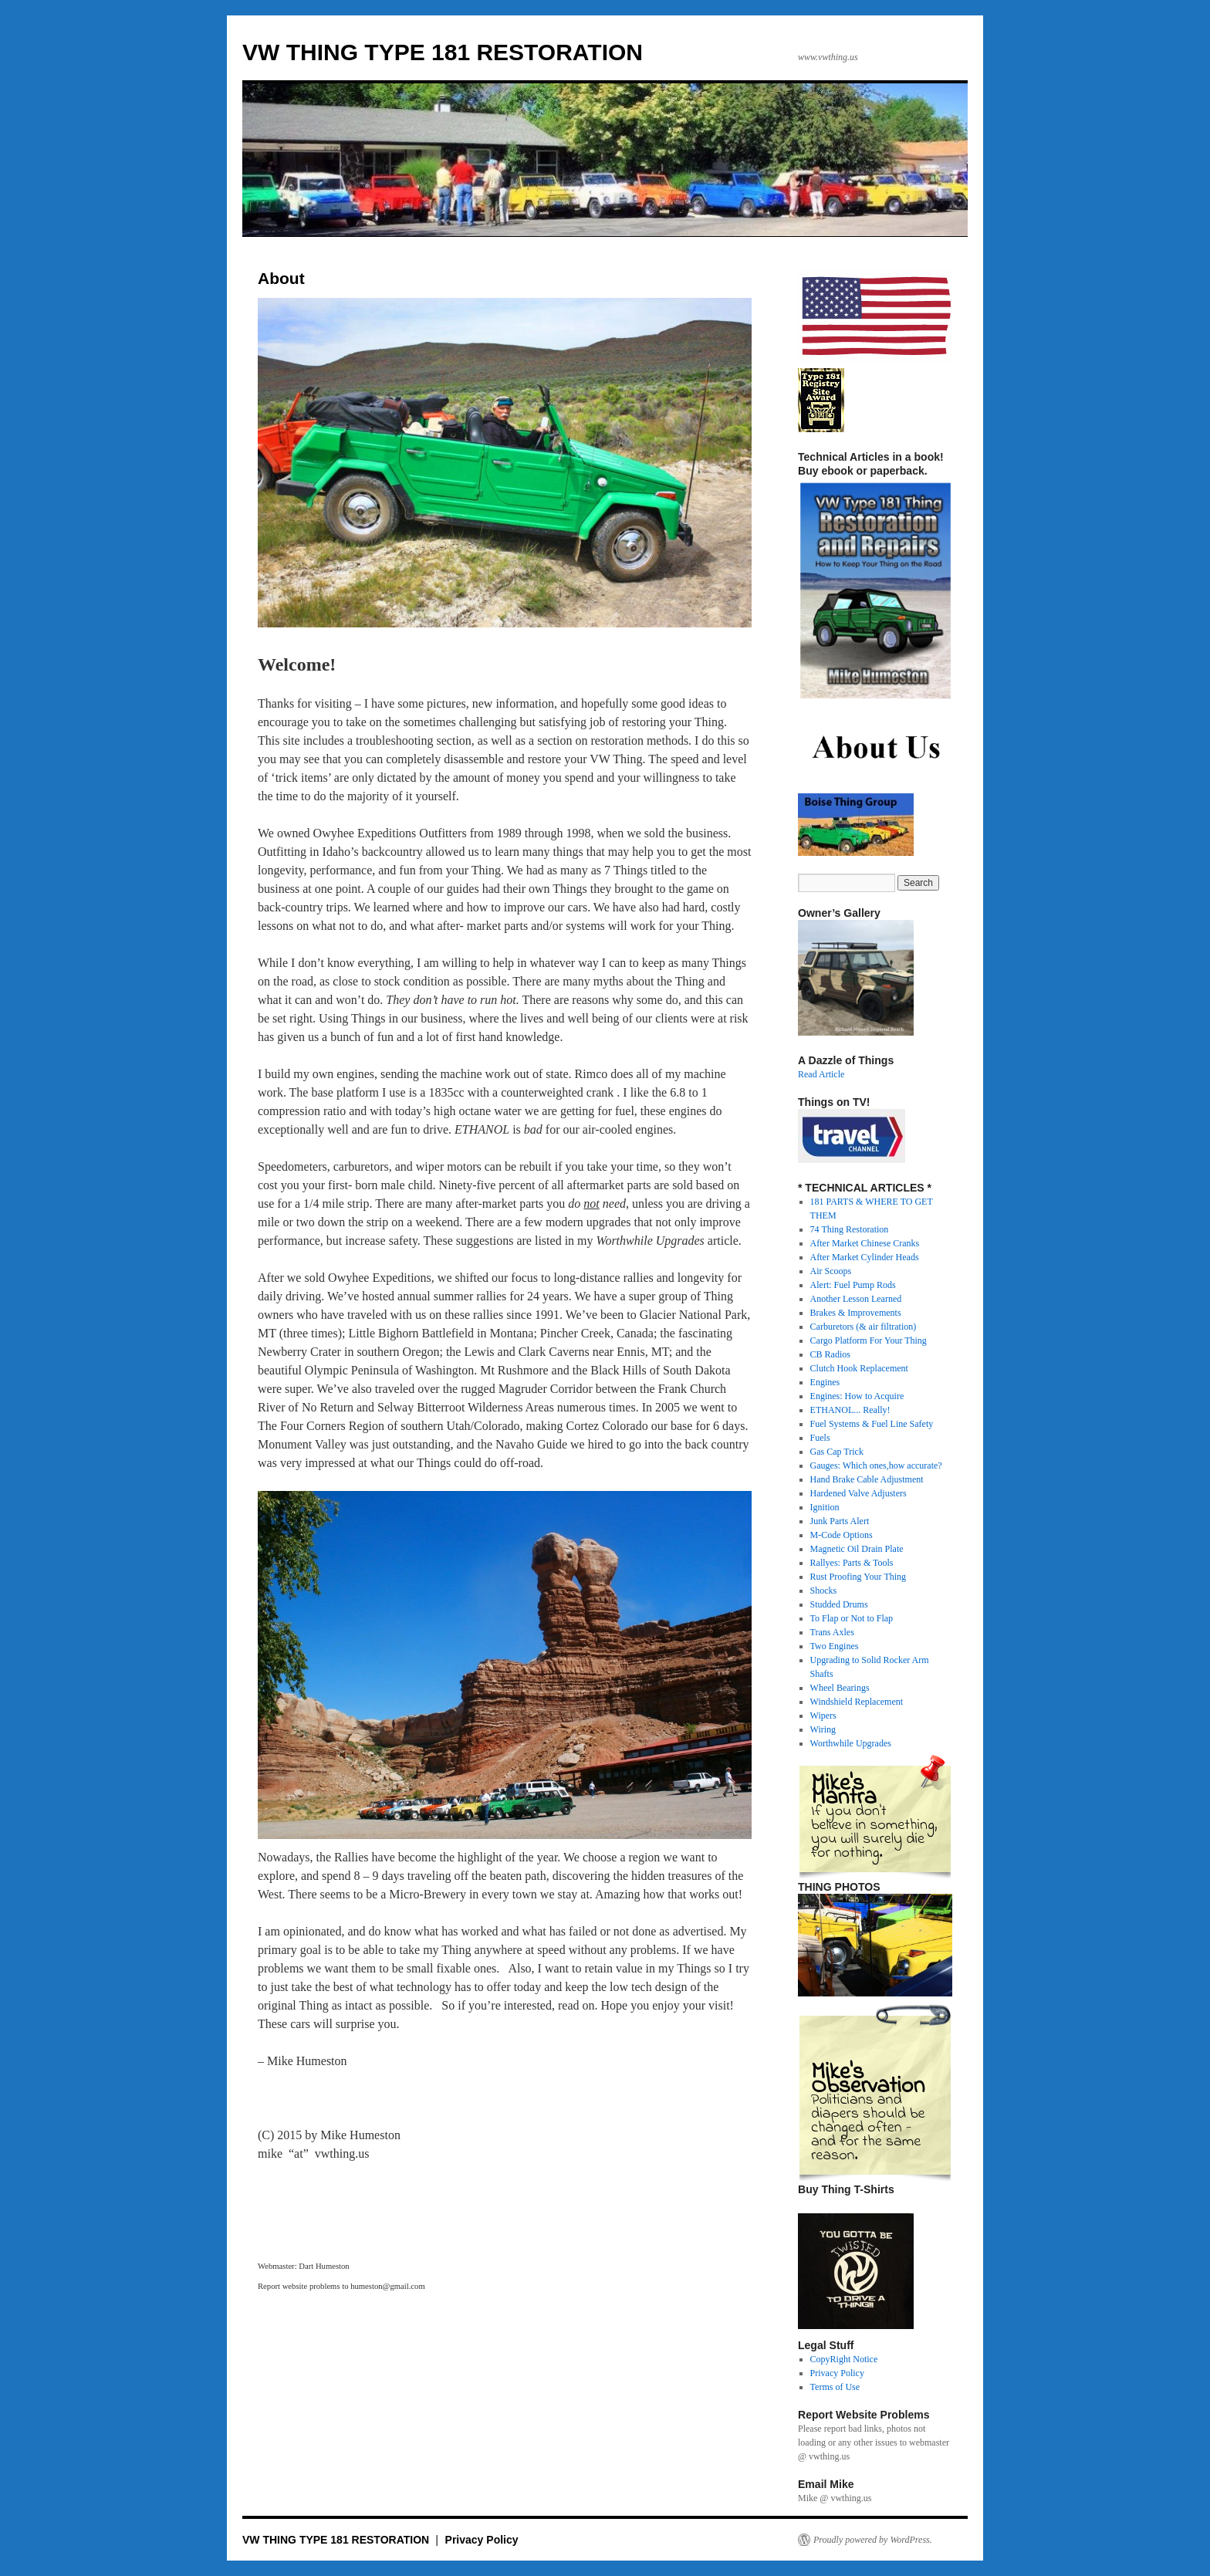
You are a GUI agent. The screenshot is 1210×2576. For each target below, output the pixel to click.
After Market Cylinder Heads (864, 1257)
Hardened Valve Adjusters (858, 1493)
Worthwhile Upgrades (850, 1743)
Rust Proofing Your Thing (858, 1576)
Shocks (823, 1590)
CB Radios (830, 1354)
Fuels (820, 1437)
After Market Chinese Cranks (865, 1243)
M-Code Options (841, 1535)
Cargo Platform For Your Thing (868, 1340)
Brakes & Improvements (855, 1312)
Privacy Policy (837, 2373)
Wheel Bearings (840, 1687)
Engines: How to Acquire (857, 1396)
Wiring (823, 1729)
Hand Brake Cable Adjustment (867, 1479)
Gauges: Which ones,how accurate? (876, 1465)
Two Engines (834, 1646)
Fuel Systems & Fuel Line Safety (872, 1423)
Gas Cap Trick (837, 1451)
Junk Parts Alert (840, 1521)
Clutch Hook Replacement (859, 1368)
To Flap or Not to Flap (852, 1618)
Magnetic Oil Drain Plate (857, 1548)
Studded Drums (839, 1604)
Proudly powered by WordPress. (872, 2539)
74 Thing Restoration (849, 1229)
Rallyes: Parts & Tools (852, 1562)
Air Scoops (831, 1271)
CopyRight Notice (844, 2359)
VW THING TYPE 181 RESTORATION (442, 52)
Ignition (825, 1507)
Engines (825, 1382)
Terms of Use (835, 2387)
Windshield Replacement (856, 1701)
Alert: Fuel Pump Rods (853, 1285)
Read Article (821, 1074)
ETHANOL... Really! (850, 1410)
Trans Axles (832, 1632)
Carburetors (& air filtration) (863, 1326)
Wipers (823, 1715)
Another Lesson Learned (856, 1298)
